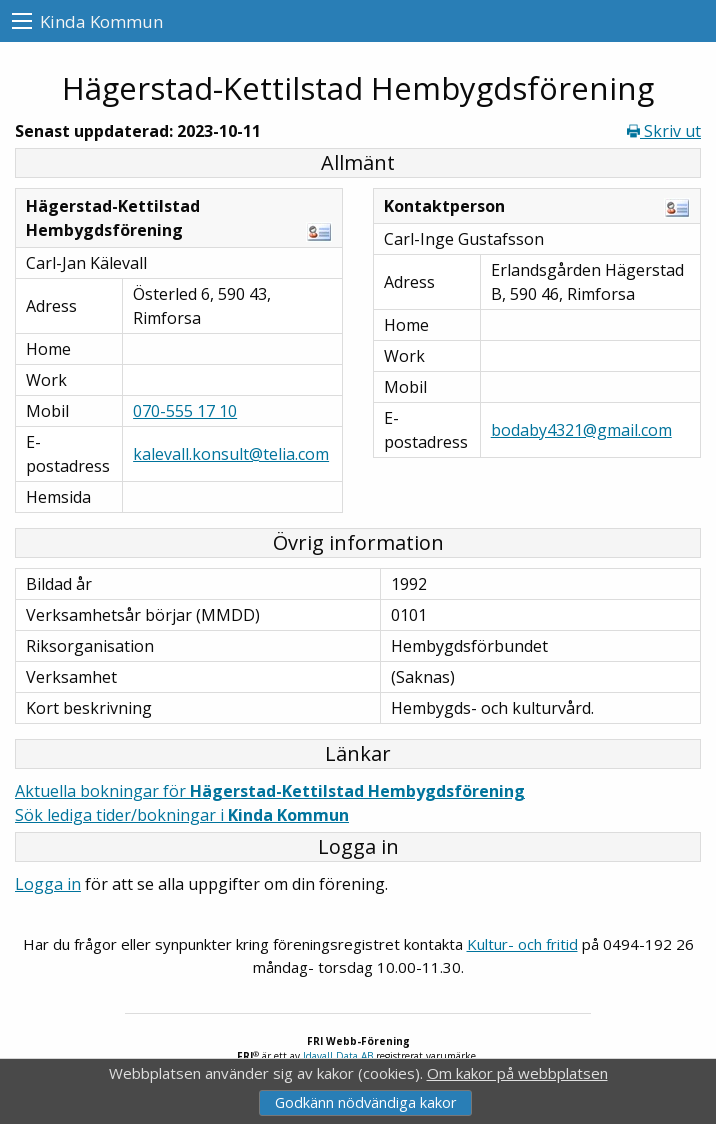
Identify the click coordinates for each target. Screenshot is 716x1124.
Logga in (48, 884)
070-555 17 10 (185, 411)
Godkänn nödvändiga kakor (365, 1102)
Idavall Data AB (338, 1056)
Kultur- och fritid (522, 944)
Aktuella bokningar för (270, 791)
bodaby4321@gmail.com (581, 430)
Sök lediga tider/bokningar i (182, 815)
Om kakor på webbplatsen (517, 1073)
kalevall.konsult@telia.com (231, 454)
